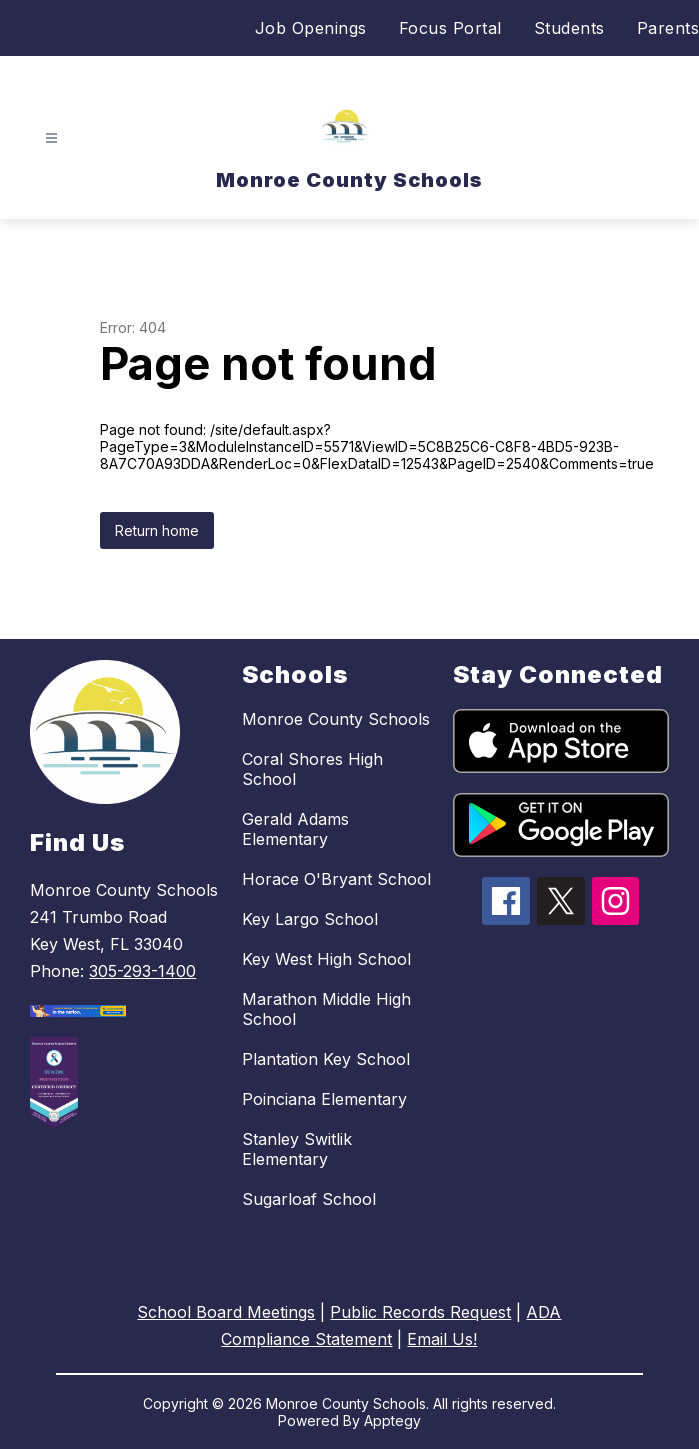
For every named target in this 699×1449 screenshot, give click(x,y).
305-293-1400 (142, 971)
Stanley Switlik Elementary (297, 1149)
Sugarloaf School (309, 1199)
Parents (668, 28)
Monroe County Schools (336, 719)
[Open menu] (51, 138)
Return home (157, 530)
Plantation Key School (326, 1059)
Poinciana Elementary (324, 1099)
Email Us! (442, 1339)
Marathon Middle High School (326, 1009)
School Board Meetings (226, 1312)
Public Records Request (420, 1312)
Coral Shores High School (312, 769)
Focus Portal (450, 28)
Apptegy (392, 1420)
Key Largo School (310, 919)
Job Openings (311, 28)
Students (569, 28)
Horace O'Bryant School (336, 879)
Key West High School (326, 959)
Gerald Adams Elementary (295, 829)
